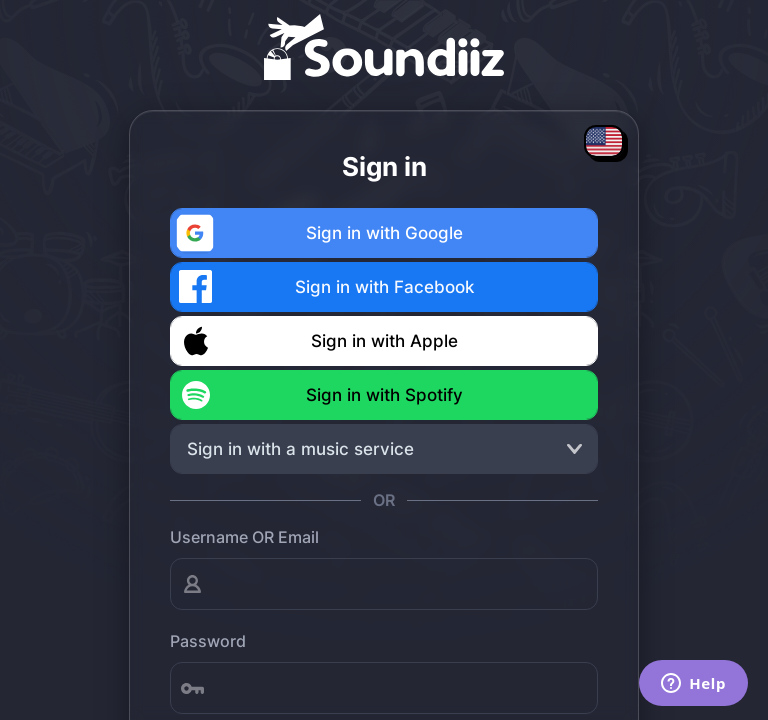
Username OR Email (244, 537)
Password (208, 641)
